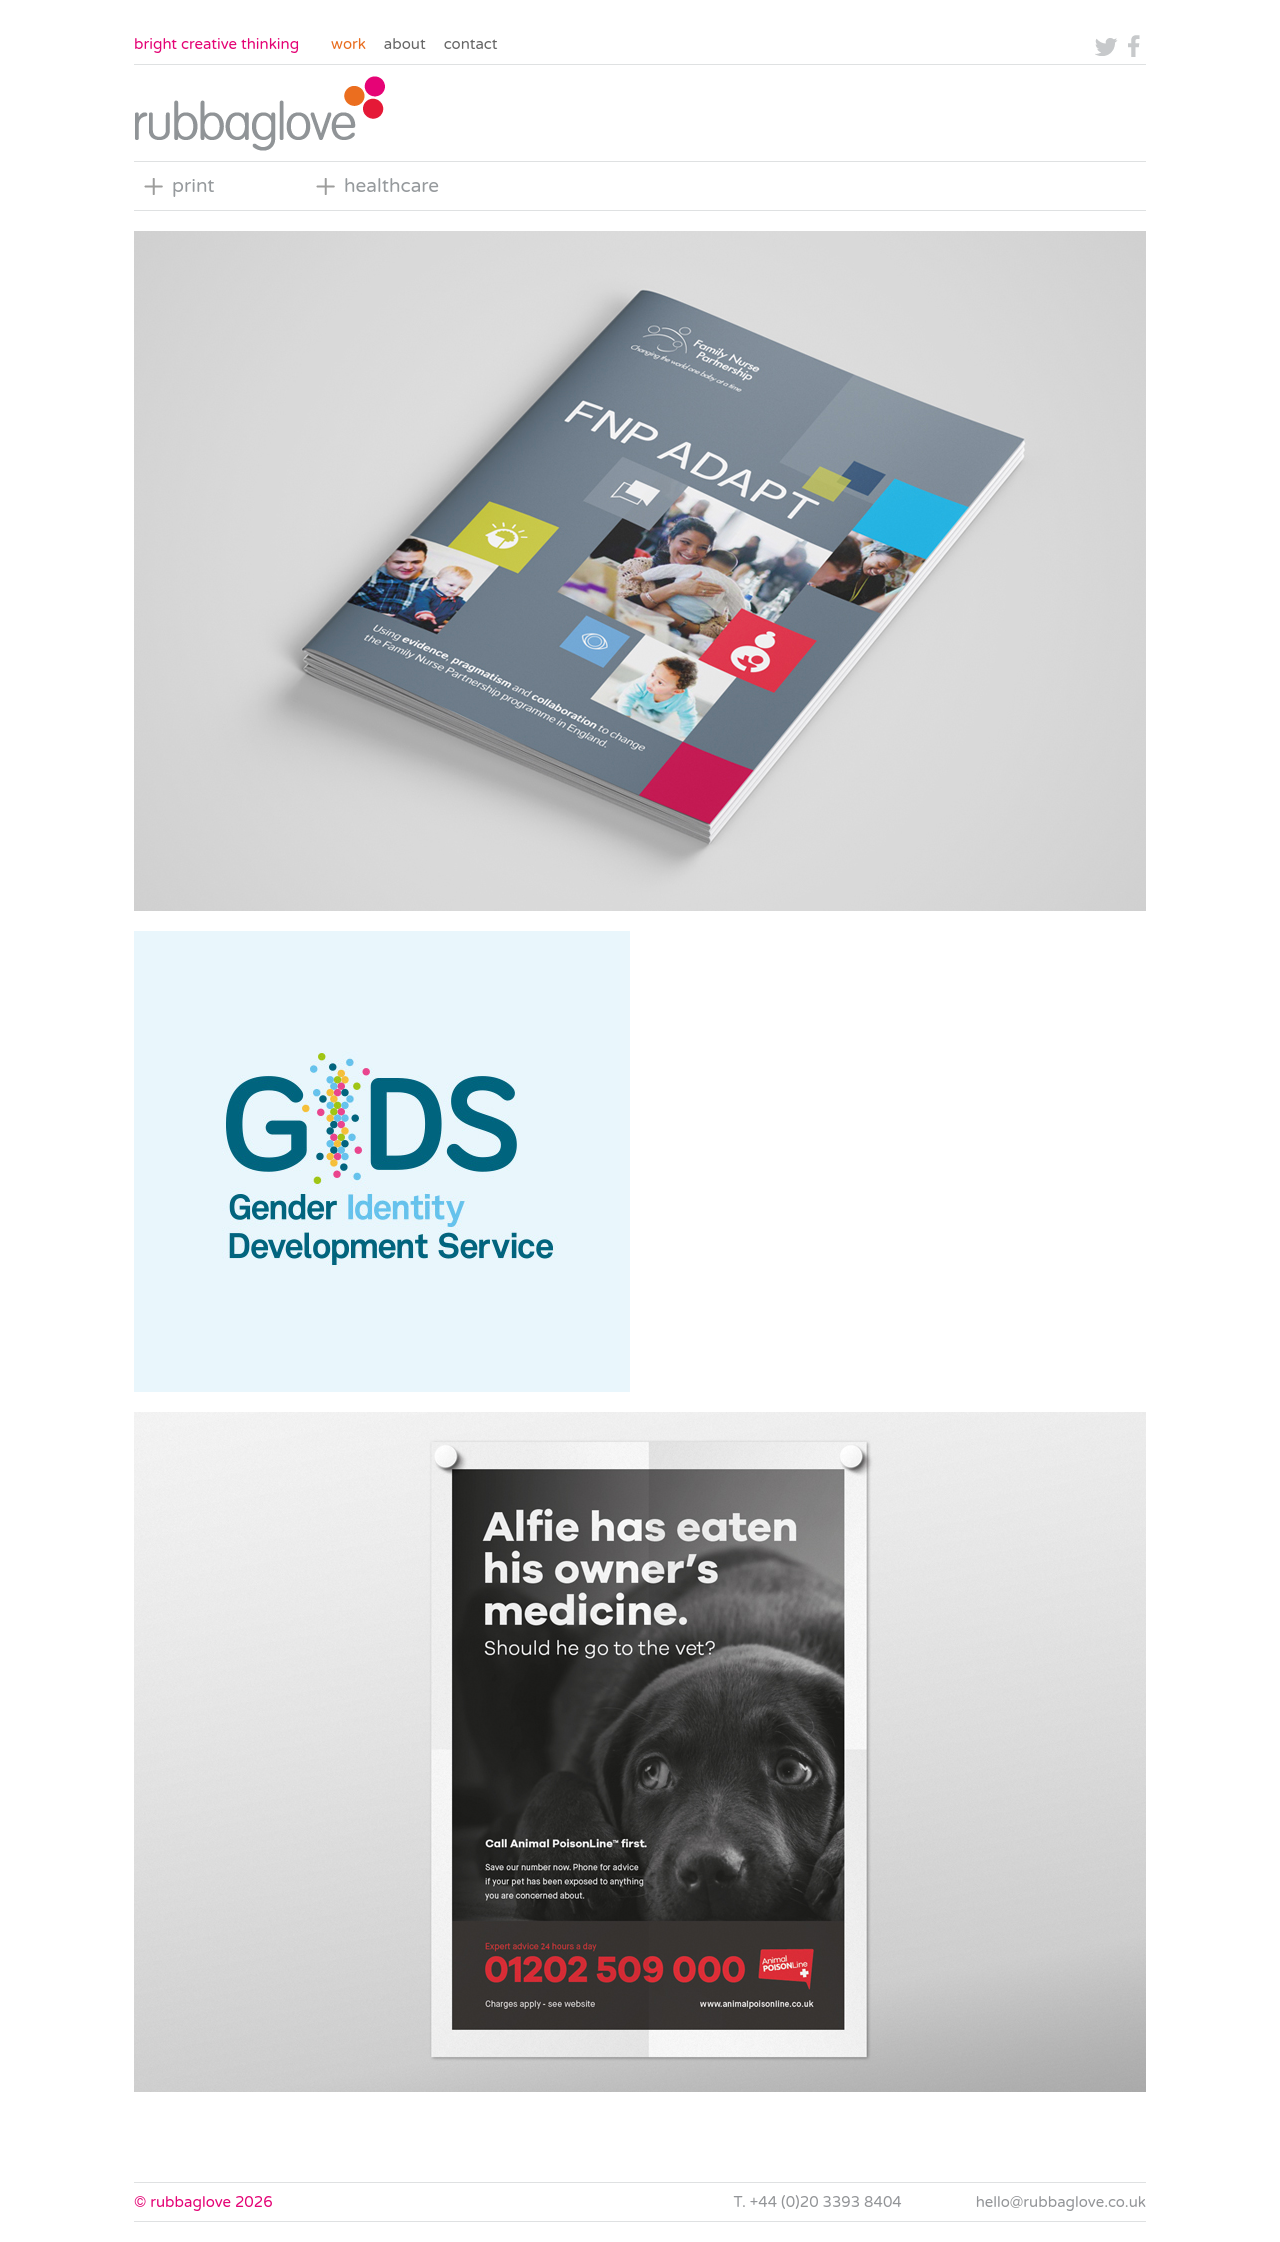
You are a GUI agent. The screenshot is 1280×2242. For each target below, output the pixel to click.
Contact (471, 44)
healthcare (391, 186)
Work (348, 44)
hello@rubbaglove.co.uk (1061, 2202)
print (193, 186)
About (405, 44)
